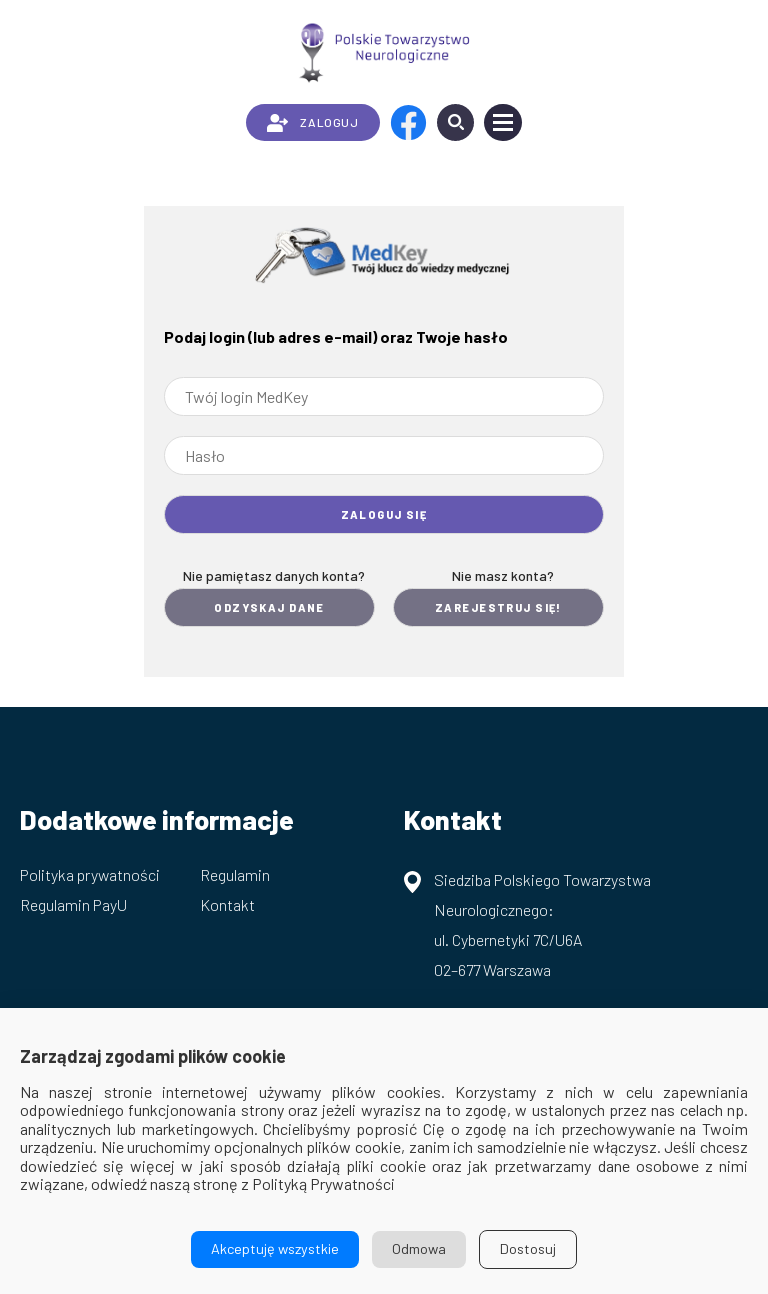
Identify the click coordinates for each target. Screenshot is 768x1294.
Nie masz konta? (503, 575)
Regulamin (235, 874)
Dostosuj (528, 1248)
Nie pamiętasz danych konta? (274, 575)
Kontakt (227, 904)
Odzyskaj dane (269, 607)
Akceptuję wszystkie (275, 1248)
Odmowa (419, 1248)
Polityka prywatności (90, 874)
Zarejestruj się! (498, 607)
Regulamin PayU (73, 904)
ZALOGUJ (312, 123)
